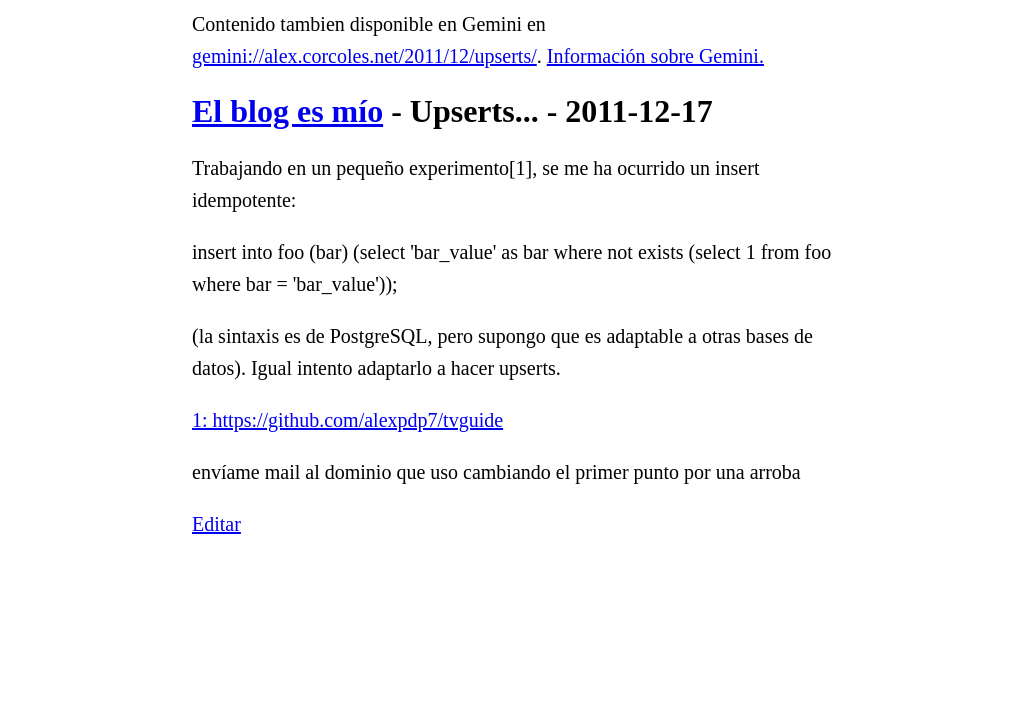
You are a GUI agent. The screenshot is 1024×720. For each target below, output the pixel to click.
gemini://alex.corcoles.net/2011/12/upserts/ (364, 56)
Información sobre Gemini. (655, 56)
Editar (216, 524)
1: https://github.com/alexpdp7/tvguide (347, 420)
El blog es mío (287, 111)
